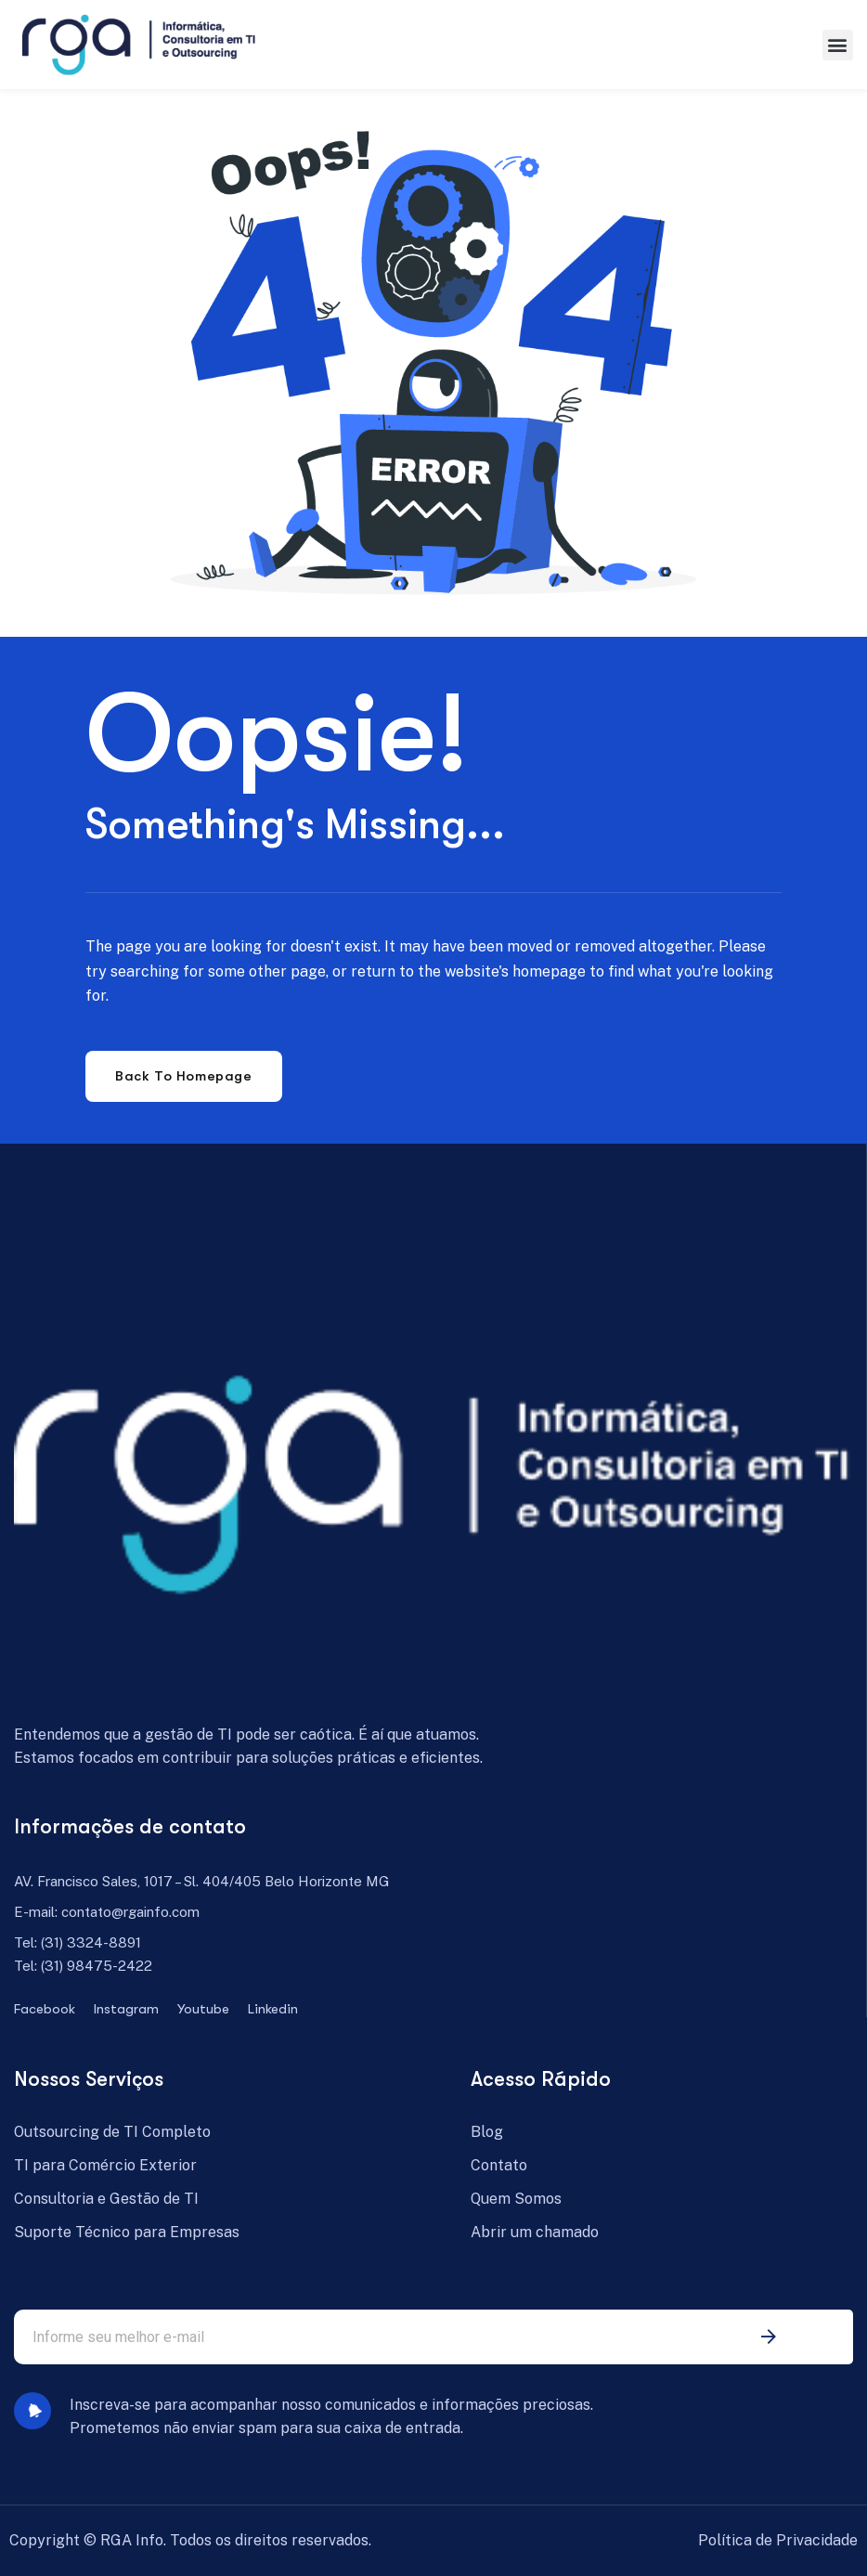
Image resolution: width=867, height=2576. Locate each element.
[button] (837, 45)
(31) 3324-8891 (91, 1942)
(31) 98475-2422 (96, 1966)
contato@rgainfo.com (130, 1912)
